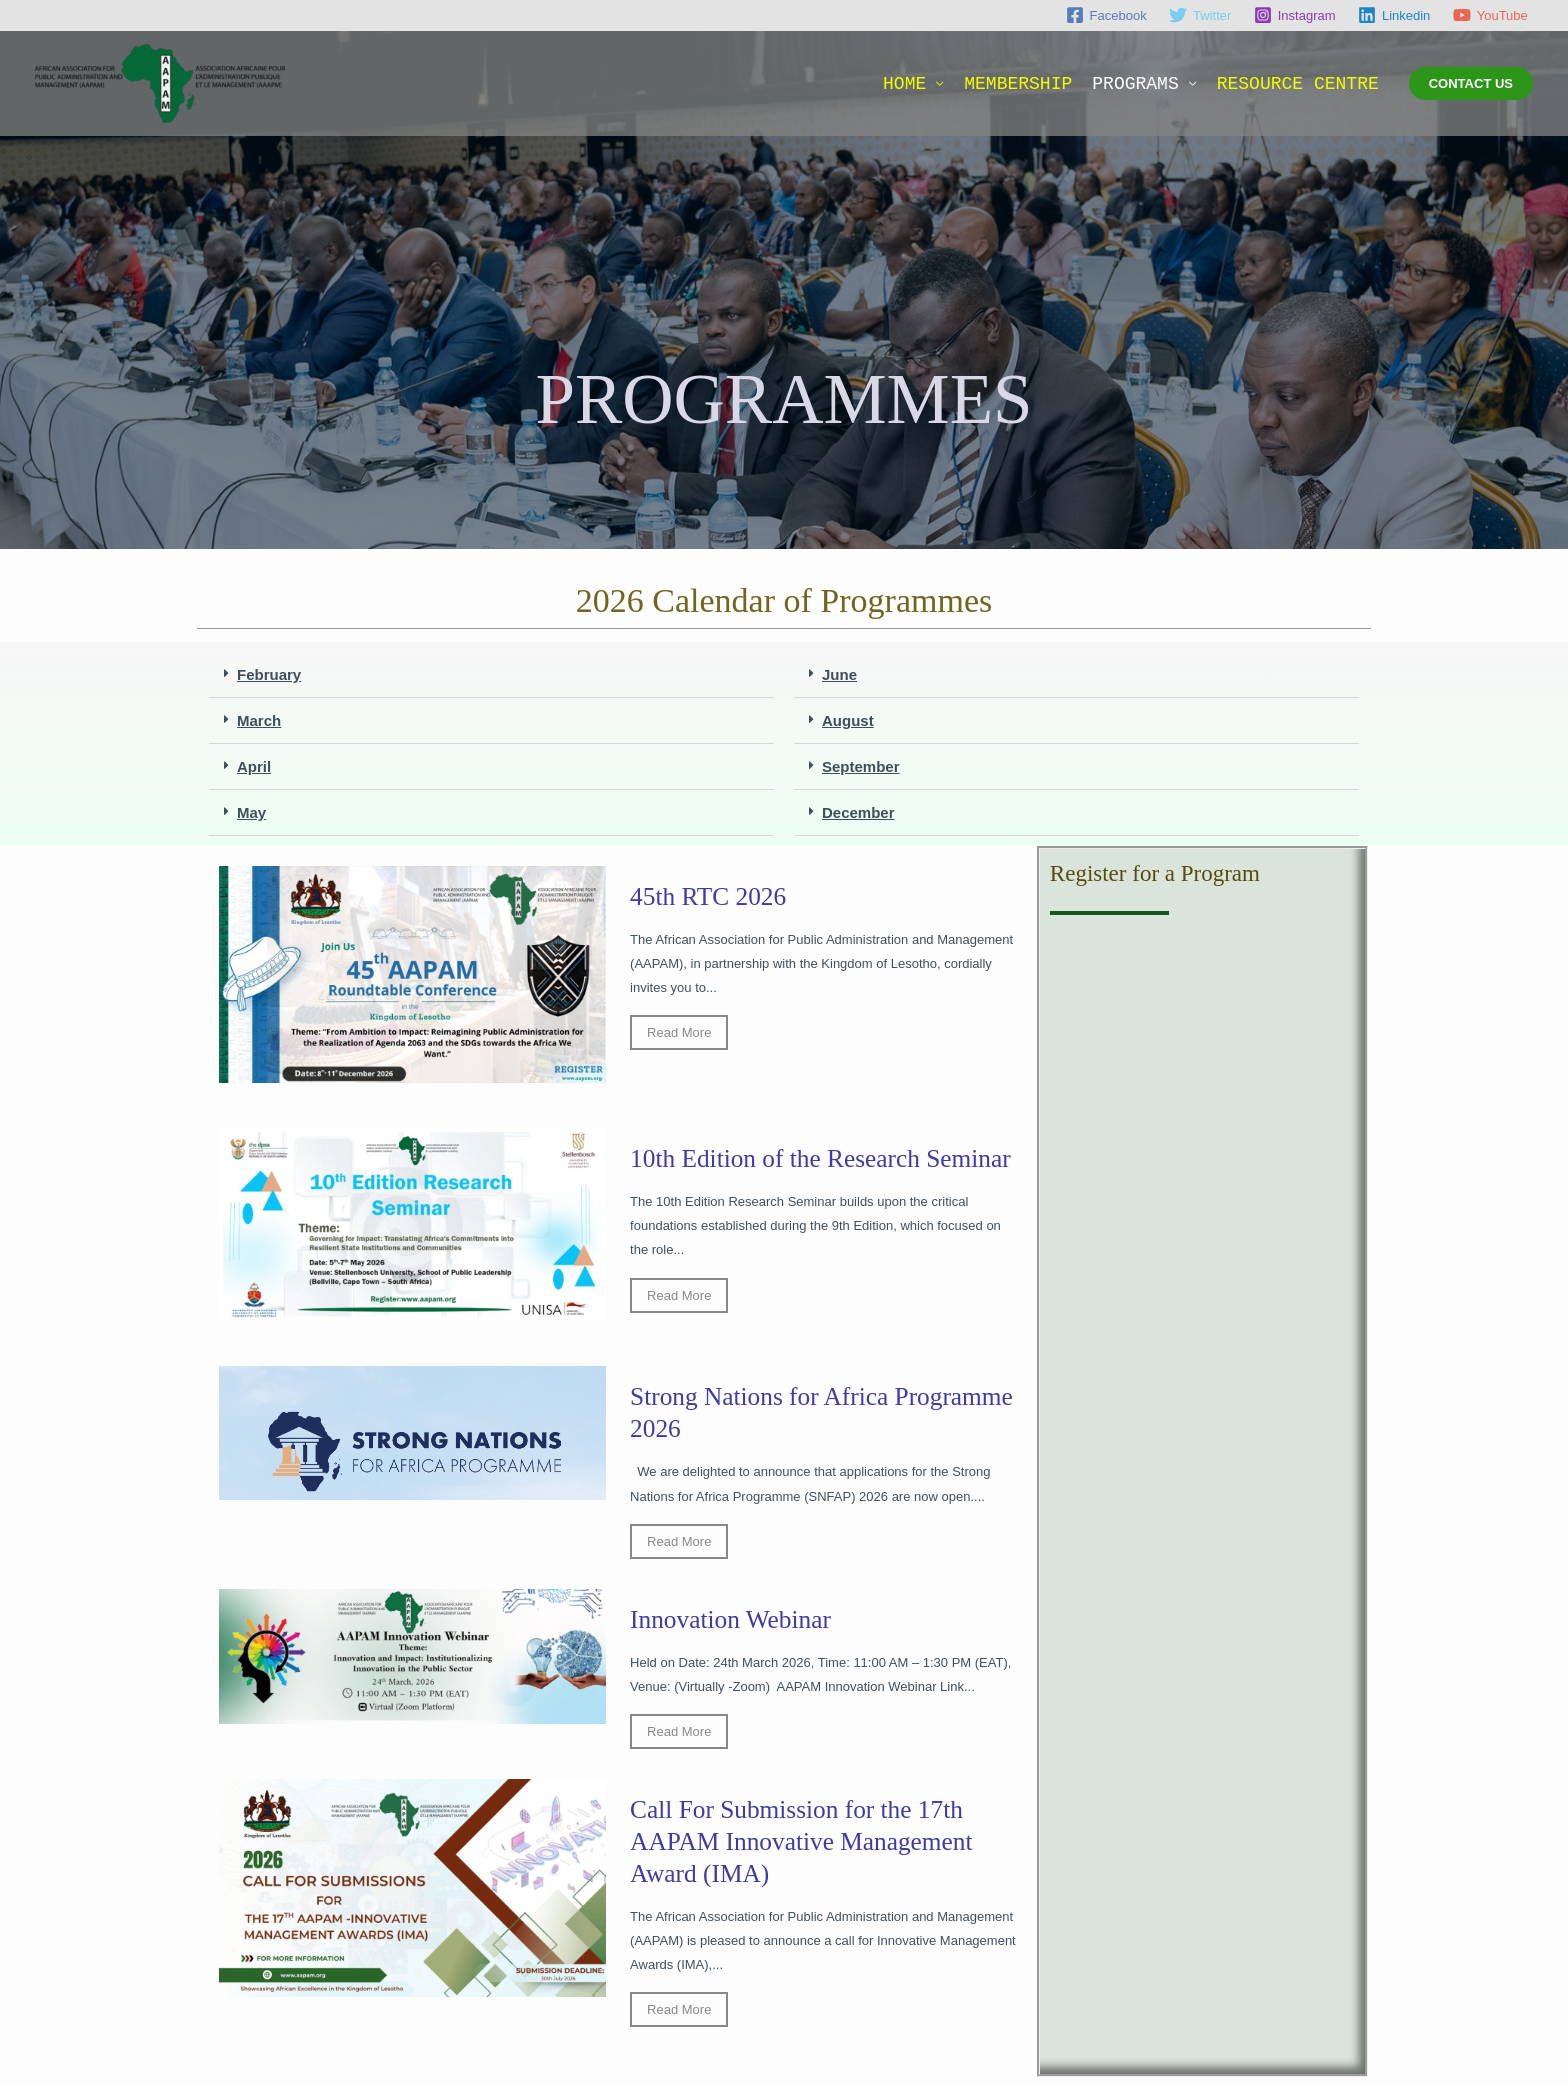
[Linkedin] (1394, 15)
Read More (679, 1032)
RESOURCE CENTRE (1298, 84)
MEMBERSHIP (1018, 84)
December (858, 812)
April (254, 766)
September (861, 766)
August (848, 720)
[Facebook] (1105, 15)
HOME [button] (904, 84)
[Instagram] (1295, 15)
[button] (1471, 83)
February (269, 674)
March (259, 720)
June (839, 674)
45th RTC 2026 (710, 896)
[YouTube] (1490, 15)
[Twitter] (1200, 15)
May (251, 812)
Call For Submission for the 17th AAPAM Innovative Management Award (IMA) (805, 1849)
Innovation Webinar (733, 1627)
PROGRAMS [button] (1135, 84)
